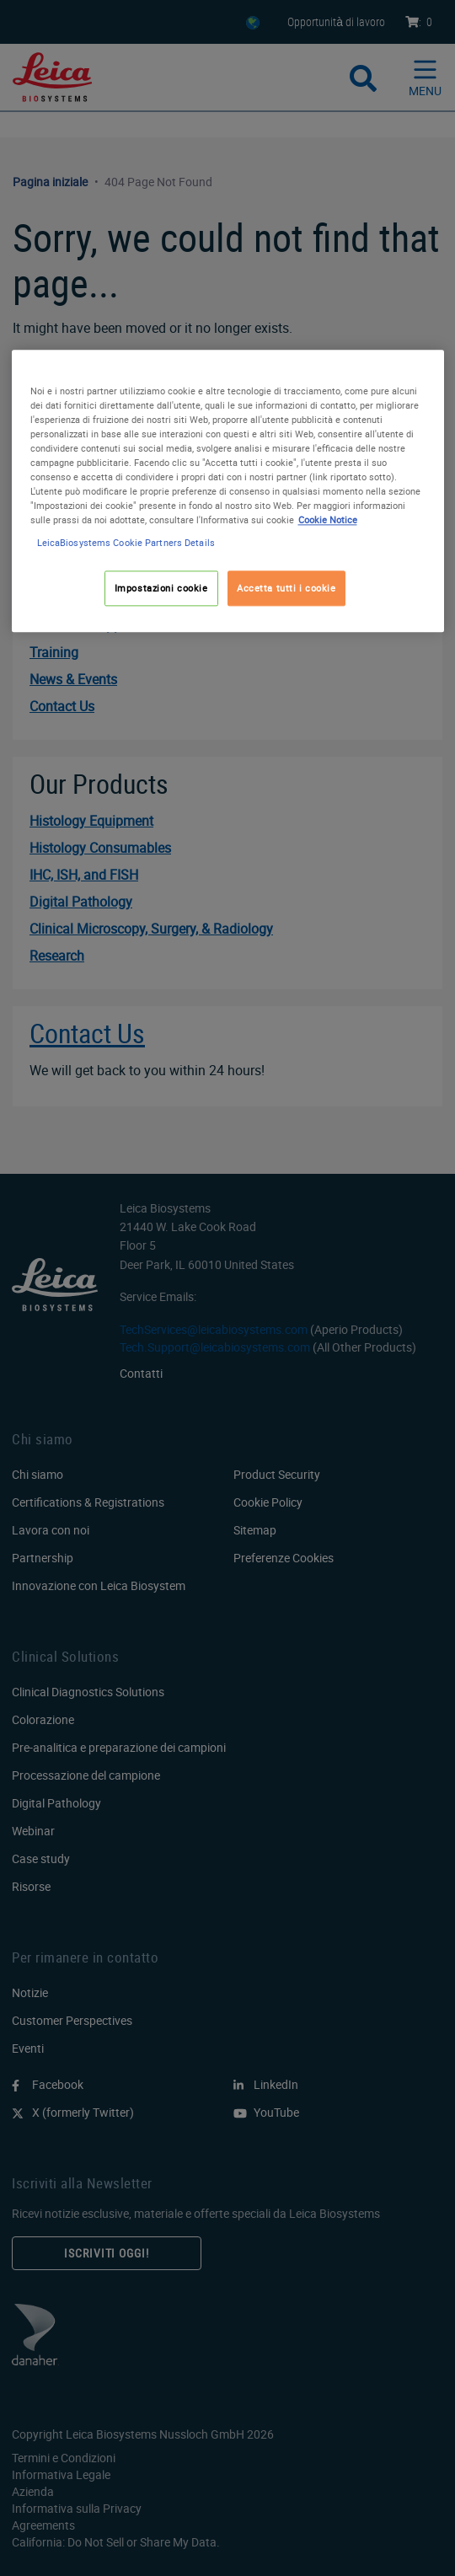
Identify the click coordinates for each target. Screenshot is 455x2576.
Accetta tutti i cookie (286, 588)
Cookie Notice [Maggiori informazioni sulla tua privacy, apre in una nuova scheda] (327, 519)
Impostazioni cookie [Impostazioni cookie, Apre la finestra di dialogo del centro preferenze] (161, 588)
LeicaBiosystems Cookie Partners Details (126, 543)
